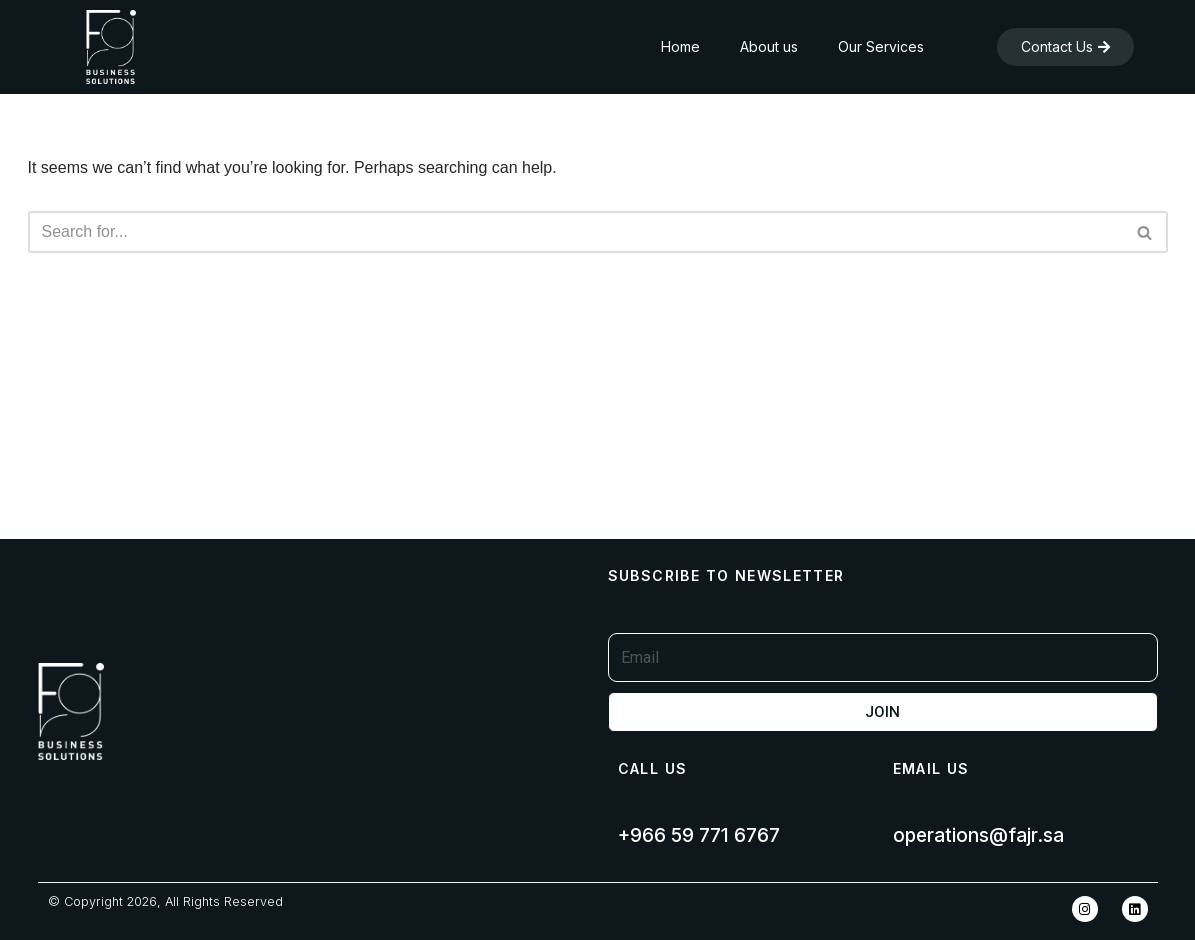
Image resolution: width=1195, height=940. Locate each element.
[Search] (575, 232)
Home (680, 46)
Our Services (881, 46)
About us (769, 46)
